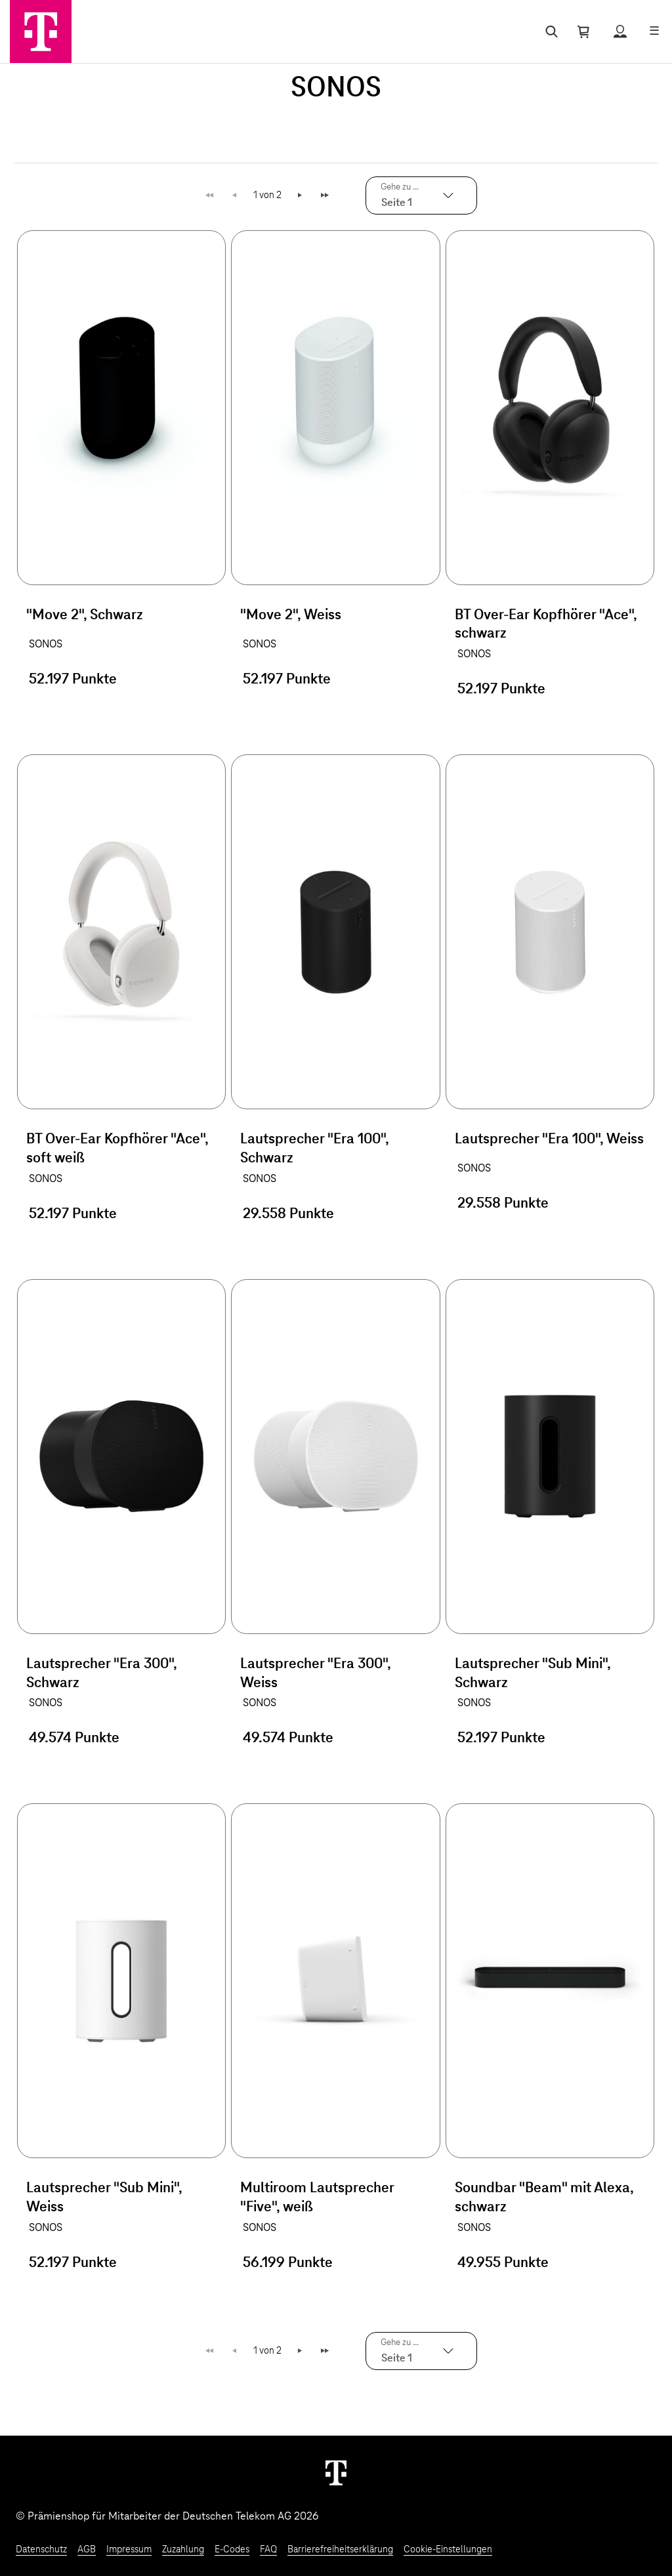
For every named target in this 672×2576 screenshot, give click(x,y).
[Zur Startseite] (40, 31)
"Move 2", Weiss (290, 615)
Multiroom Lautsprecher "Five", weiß (317, 2197)
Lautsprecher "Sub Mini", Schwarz (532, 1673)
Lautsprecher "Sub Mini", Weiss (104, 2197)
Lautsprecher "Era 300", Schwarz (101, 1673)
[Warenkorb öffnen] (583, 31)
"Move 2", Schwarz (84, 615)
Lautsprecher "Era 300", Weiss (315, 1673)
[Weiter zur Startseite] (336, 2472)
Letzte (326, 195)
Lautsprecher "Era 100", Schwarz (314, 1149)
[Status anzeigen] (620, 31)
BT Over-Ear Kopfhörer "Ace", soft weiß (117, 1149)
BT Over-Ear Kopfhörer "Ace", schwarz (546, 624)
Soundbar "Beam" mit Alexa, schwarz (544, 2197)
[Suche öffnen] (549, 31)
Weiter (300, 195)
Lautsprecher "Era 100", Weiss (549, 1139)
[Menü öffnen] (654, 31)
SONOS (45, 644)
